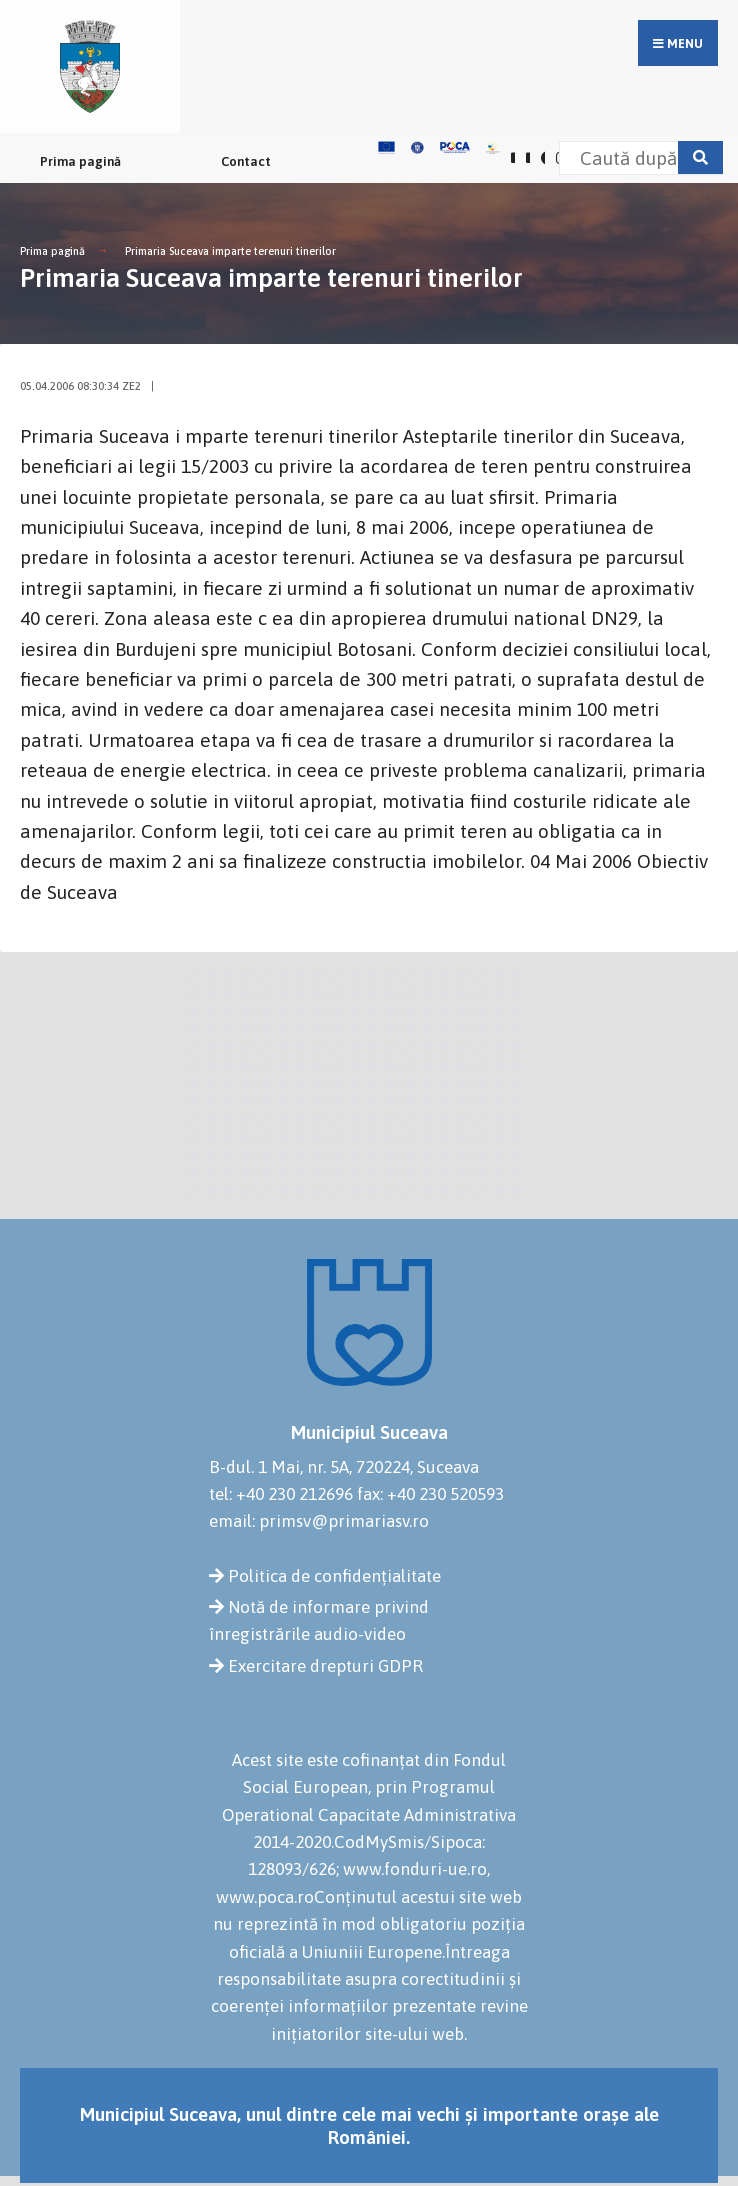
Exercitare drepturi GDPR (325, 1666)
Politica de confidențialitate (334, 1576)
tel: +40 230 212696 (281, 1494)
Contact (246, 161)
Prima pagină (80, 161)
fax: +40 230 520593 (430, 1494)
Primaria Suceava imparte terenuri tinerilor (230, 251)
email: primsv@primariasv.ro (319, 1521)
